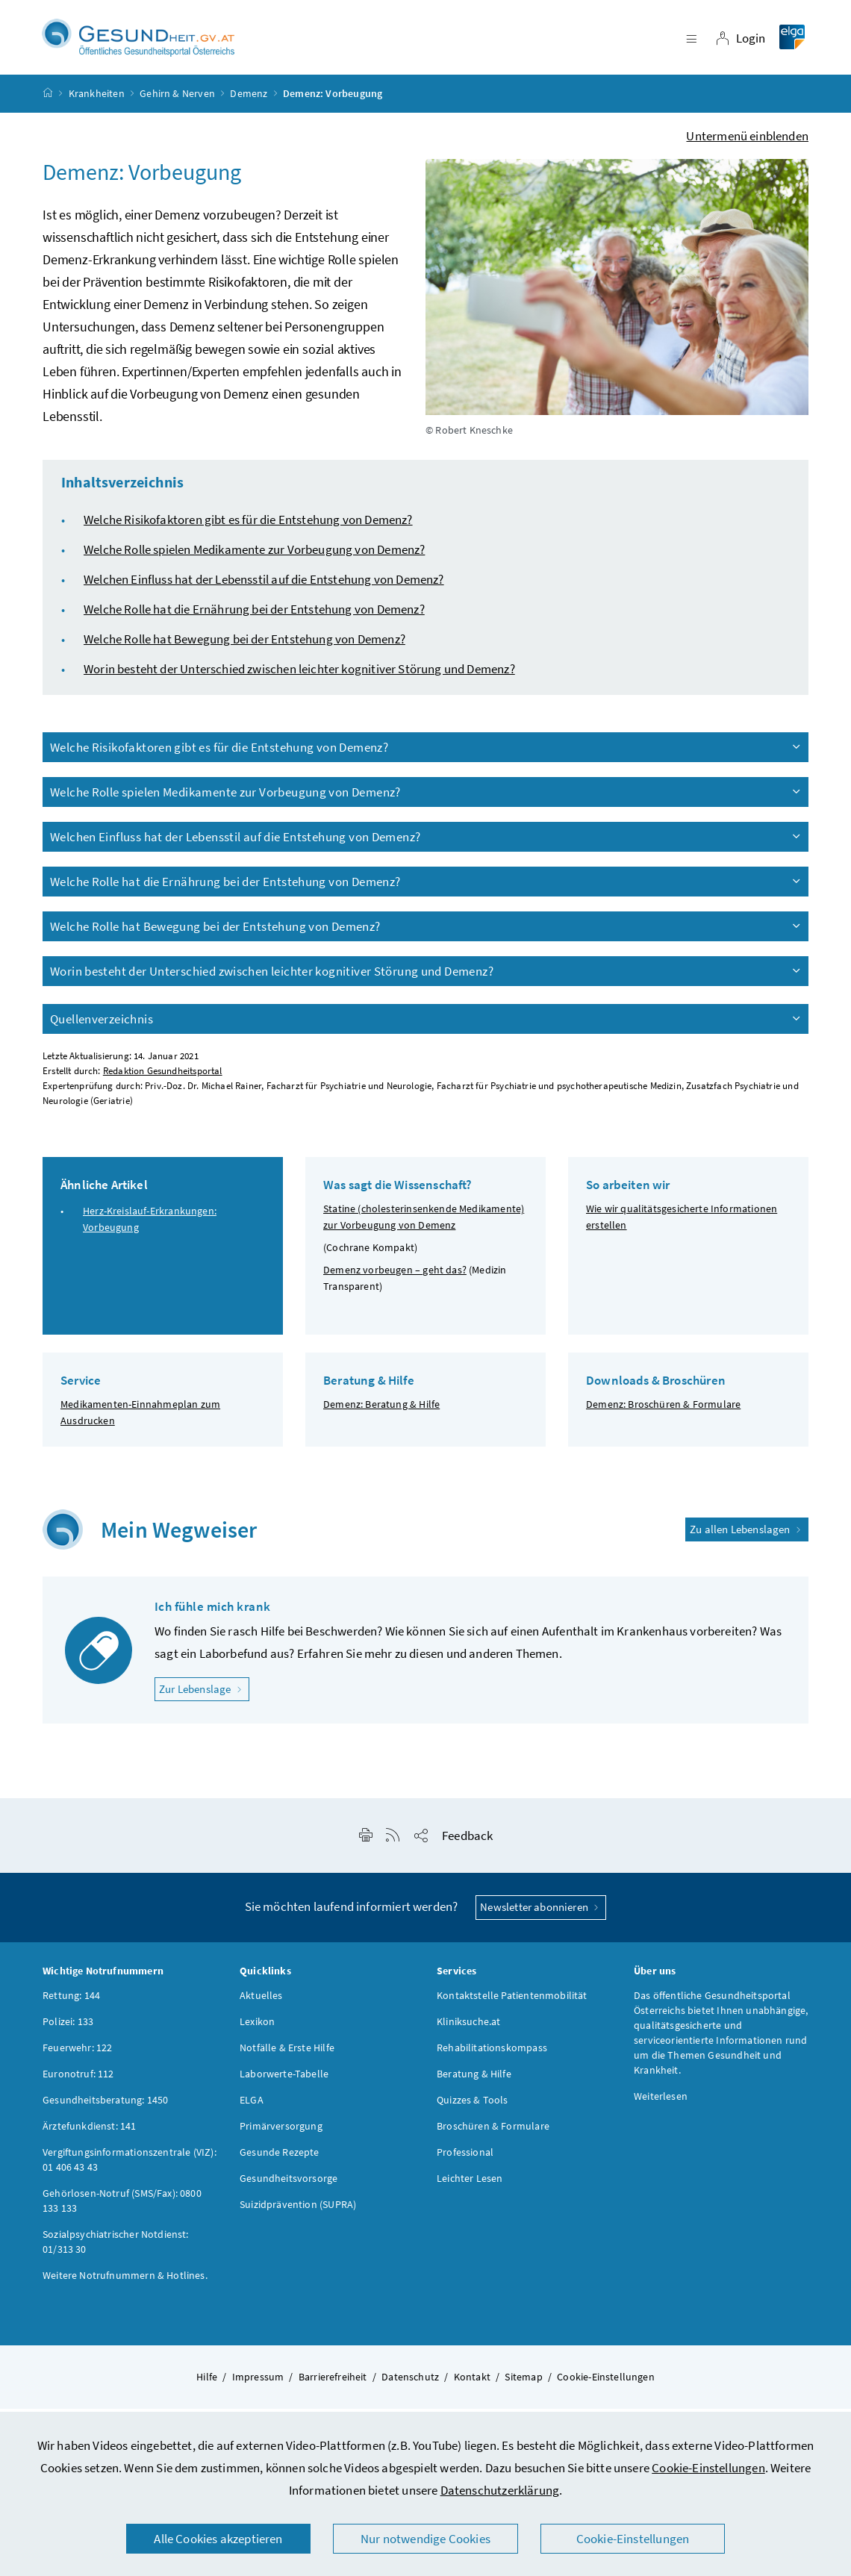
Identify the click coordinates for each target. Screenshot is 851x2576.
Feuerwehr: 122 (77, 2054)
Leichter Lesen (469, 2185)
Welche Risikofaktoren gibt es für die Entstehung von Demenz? (248, 526)
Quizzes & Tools (472, 2106)
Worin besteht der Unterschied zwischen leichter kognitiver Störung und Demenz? (299, 675)
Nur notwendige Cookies (425, 2538)
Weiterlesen (661, 2102)
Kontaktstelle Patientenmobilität (512, 2002)
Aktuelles (261, 2002)
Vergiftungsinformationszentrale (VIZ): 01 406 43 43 (129, 2166)
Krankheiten (97, 100)
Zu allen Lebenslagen (747, 1535)
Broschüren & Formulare (493, 2132)
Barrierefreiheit (333, 2383)
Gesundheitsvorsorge (288, 2185)
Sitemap (523, 2383)
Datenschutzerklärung (500, 2490)
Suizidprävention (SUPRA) (298, 2211)
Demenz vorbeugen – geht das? (395, 1276)
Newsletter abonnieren (541, 1913)
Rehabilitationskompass (492, 2054)
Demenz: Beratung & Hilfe (381, 1411)
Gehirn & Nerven (177, 100)
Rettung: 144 (71, 2002)
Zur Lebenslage (204, 1695)
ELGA (252, 2106)
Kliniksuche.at (468, 2028)
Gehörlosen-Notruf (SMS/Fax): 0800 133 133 (122, 2207)
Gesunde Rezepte (279, 2158)
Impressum (258, 2383)
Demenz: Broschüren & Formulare (663, 1411)
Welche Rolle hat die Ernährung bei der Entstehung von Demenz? (254, 616)
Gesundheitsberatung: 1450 (105, 2106)
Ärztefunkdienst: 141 (90, 2132)
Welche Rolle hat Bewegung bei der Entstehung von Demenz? (244, 645)
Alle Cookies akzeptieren (218, 2538)
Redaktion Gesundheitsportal (162, 1077)
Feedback (467, 1842)
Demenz (248, 100)
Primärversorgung (281, 2132)
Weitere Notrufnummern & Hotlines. (125, 2282)
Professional (465, 2158)
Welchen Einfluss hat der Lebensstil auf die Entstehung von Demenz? (264, 586)
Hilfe (206, 2383)
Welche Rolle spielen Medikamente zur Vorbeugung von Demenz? (254, 556)
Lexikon (257, 2028)
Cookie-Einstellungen (708, 2468)
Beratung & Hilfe (474, 2080)
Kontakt (472, 2383)
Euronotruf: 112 (78, 2080)
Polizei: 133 (68, 2028)
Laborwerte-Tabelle (284, 2080)
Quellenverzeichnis (426, 1025)
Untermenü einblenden (747, 142)
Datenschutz (410, 2383)
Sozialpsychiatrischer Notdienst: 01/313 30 (116, 2248)
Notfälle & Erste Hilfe (287, 2054)
